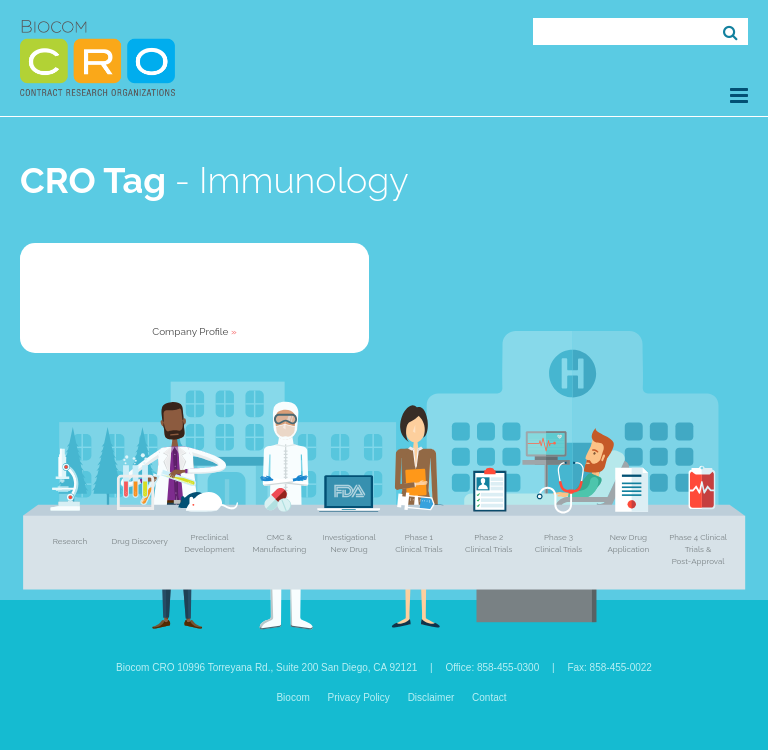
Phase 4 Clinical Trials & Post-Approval (698, 549)
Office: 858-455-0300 (492, 667)
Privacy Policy (359, 697)
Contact (489, 697)
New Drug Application (628, 543)
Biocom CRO (97, 58)
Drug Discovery (139, 541)
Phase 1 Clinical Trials (418, 543)
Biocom (292, 697)
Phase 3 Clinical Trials (558, 543)
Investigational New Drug (348, 543)
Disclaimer (431, 697)
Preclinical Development (209, 543)
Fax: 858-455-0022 (609, 667)
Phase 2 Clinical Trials (488, 543)
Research (70, 541)
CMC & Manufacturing (279, 543)
